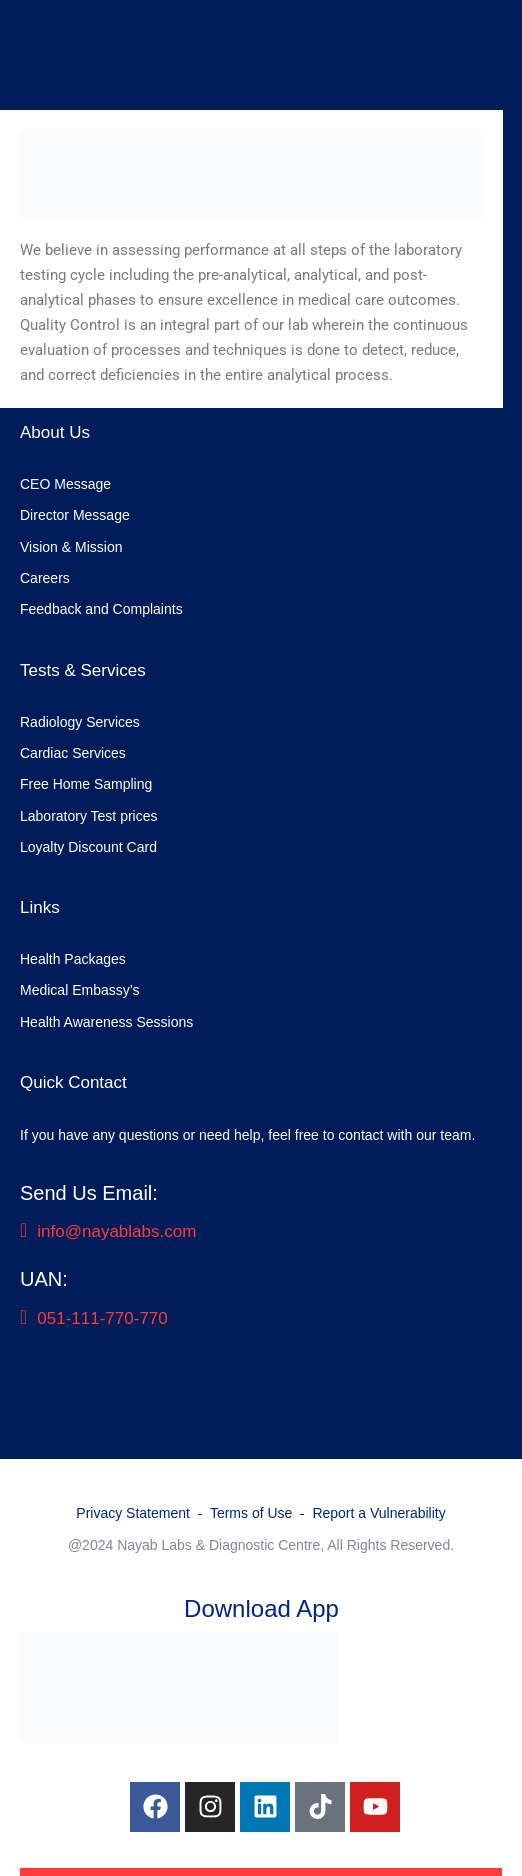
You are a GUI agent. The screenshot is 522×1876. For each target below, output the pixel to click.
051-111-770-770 (94, 1318)
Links (40, 907)
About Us (55, 432)
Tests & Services (83, 670)
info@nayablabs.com (108, 1231)
